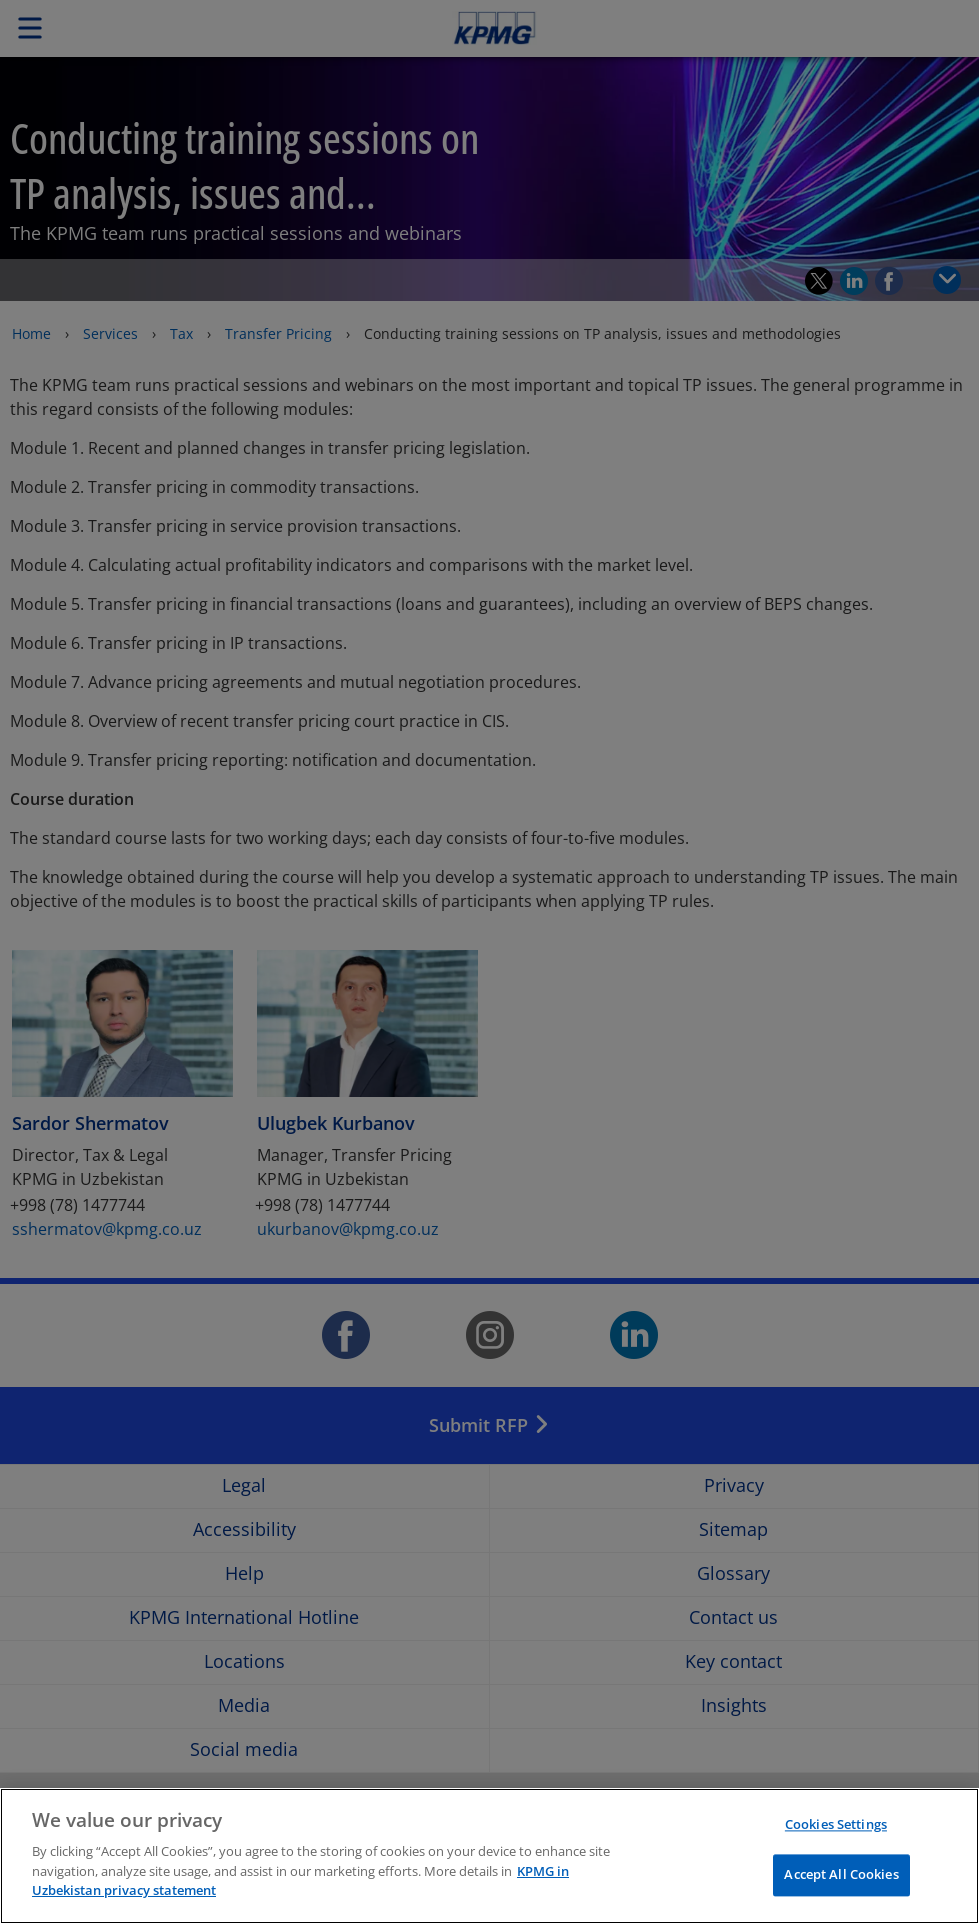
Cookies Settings (836, 1824)
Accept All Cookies (841, 1875)
